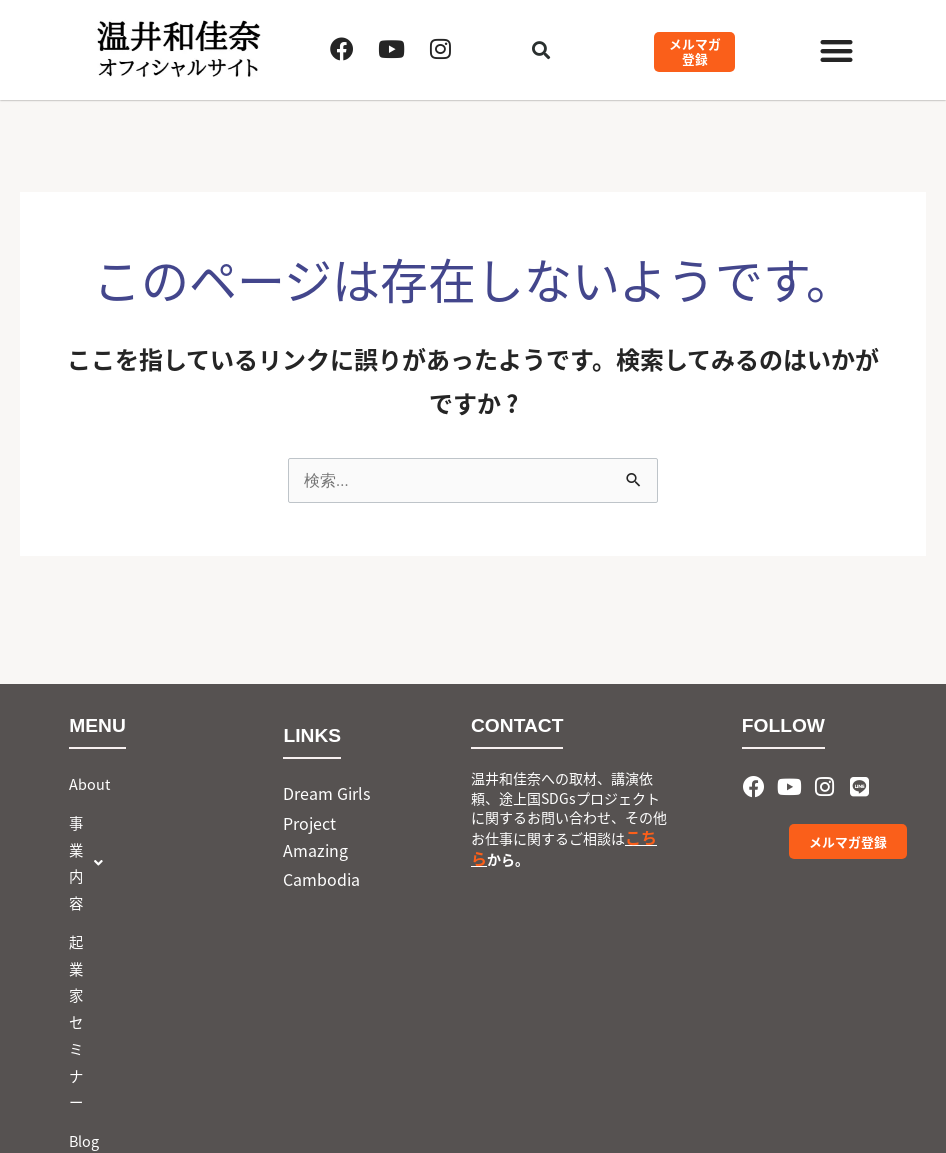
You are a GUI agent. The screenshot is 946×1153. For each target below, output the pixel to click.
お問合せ (97, 938)
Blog (84, 899)
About (89, 783)
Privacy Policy (531, 1079)
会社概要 (429, 1079)
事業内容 (112, 823)
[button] (836, 50)
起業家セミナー (118, 861)
